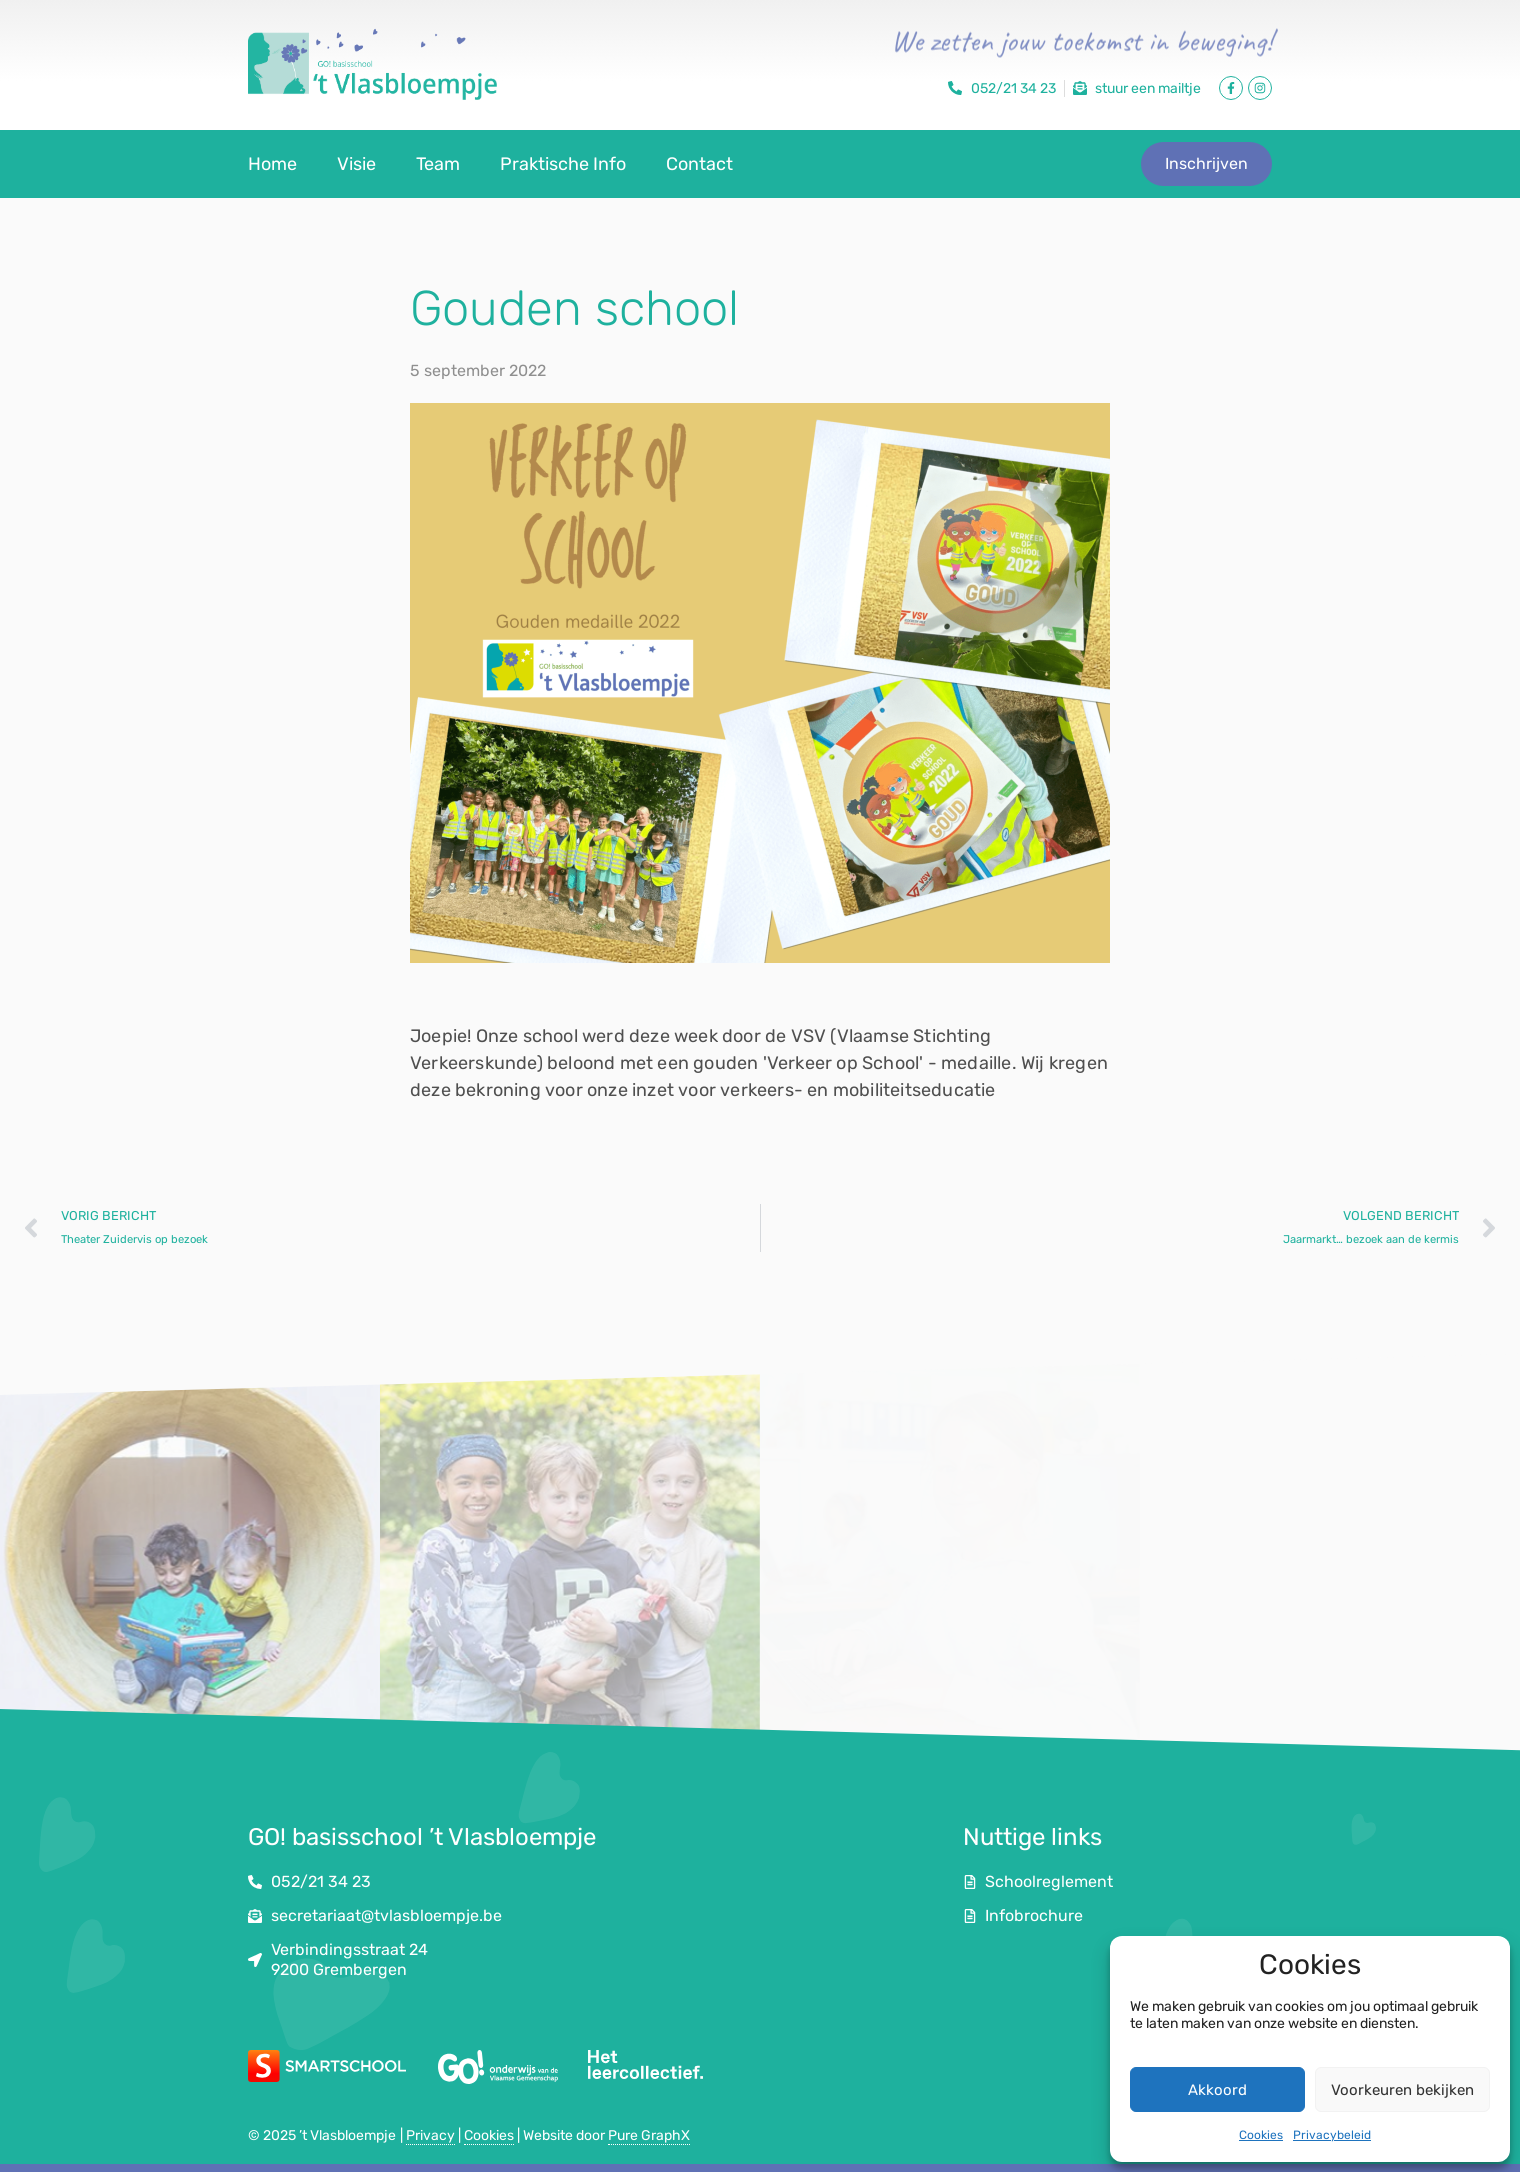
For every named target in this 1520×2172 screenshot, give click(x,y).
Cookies (1261, 2135)
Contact (699, 164)
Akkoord (1217, 2090)
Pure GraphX (649, 2135)
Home (272, 164)
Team (438, 164)
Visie (356, 164)
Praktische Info (563, 164)
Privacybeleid (1332, 2135)
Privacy (430, 2135)
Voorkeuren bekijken (1402, 2090)
